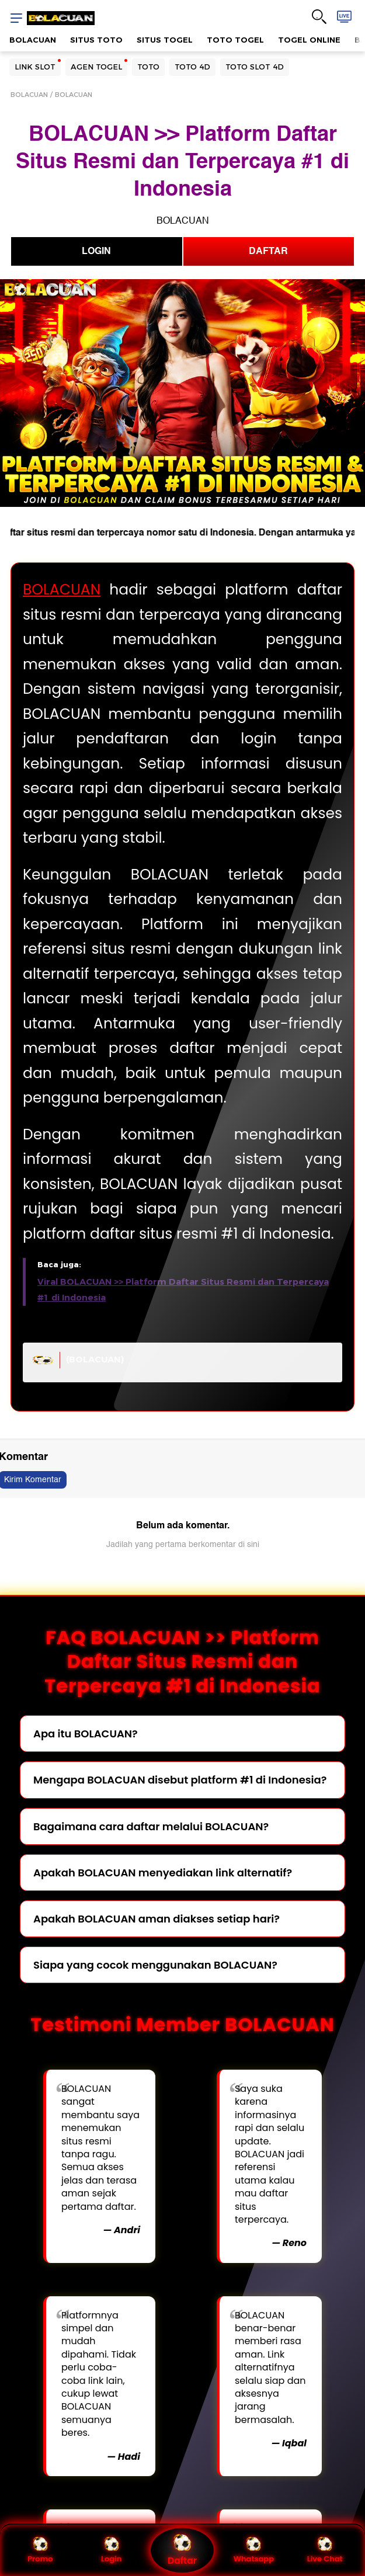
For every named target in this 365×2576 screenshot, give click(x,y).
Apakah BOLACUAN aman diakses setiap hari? (156, 1918)
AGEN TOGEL (96, 66)
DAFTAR (268, 251)
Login (111, 2550)
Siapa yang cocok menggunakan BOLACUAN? (155, 1965)
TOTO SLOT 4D (254, 66)
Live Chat (325, 2550)
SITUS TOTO (96, 39)
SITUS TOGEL (165, 39)
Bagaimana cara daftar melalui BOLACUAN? (151, 1826)
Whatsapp (254, 2550)
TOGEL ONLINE (309, 39)
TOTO (148, 66)
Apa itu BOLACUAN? (85, 1733)
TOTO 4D (192, 66)
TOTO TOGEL (235, 39)
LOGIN (96, 251)
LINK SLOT (35, 66)
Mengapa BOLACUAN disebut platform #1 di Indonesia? (179, 1779)
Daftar (182, 2550)
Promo (40, 2550)
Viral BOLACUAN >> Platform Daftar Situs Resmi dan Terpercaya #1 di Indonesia (183, 1290)
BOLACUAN (32, 39)
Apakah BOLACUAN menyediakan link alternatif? (162, 1872)
